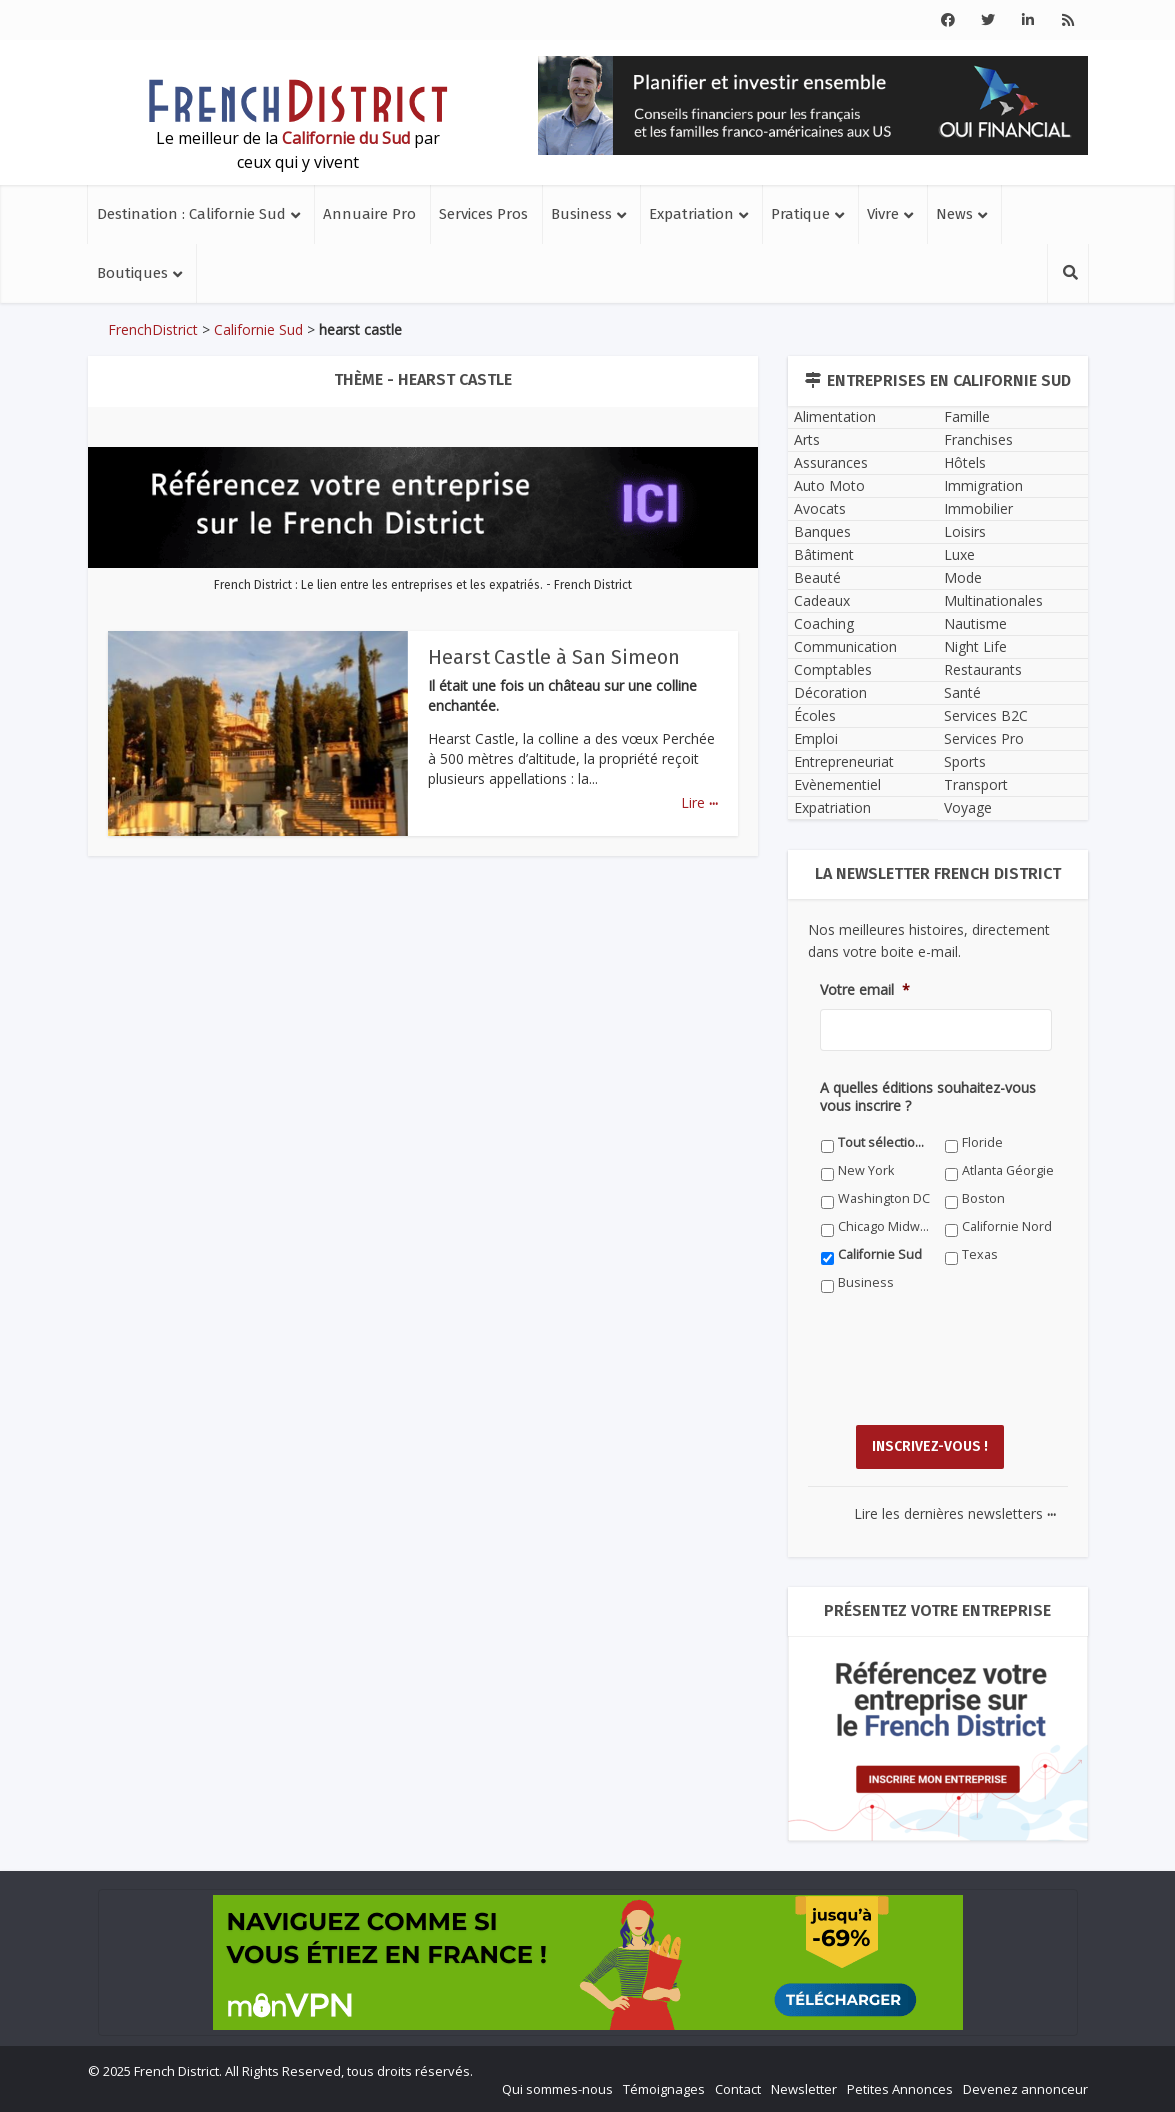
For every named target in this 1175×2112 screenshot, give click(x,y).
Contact (738, 2088)
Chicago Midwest (884, 1226)
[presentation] (972, 1374)
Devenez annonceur (1025, 2088)
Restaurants (983, 669)
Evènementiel (837, 784)
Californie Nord (1007, 1226)
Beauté (817, 577)
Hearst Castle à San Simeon (554, 657)
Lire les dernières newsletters (955, 1512)
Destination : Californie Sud (191, 214)
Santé (962, 692)
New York (866, 1170)
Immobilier (978, 508)
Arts (807, 439)
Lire (699, 802)
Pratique (800, 214)
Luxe (959, 554)
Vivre (883, 214)
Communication (845, 646)
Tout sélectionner (884, 1142)
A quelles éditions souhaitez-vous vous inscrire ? (928, 1097)
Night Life (975, 646)
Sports (965, 761)
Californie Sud (258, 329)
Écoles (815, 715)
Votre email (865, 990)
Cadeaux (822, 600)
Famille (967, 416)
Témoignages (664, 2088)
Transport (976, 784)
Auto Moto (829, 485)
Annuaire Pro (369, 214)
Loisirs (965, 531)
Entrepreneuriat (844, 761)
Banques (822, 531)
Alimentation (835, 416)
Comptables (833, 669)
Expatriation (691, 214)
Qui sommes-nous (557, 2088)
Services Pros (483, 214)
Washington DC (884, 1198)
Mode (963, 577)
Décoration (830, 692)
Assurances (831, 462)
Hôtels (965, 462)
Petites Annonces (900, 2088)
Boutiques (132, 273)
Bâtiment (824, 554)
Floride (982, 1142)
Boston (983, 1198)
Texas (980, 1254)
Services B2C (986, 715)
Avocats (820, 508)
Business (581, 214)
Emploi (816, 738)
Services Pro (984, 738)
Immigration (983, 485)
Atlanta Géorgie (1008, 1170)
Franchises (978, 439)
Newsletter (804, 2088)
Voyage (968, 807)
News (954, 214)
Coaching (824, 623)
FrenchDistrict (153, 329)
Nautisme (975, 623)
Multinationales (993, 600)
